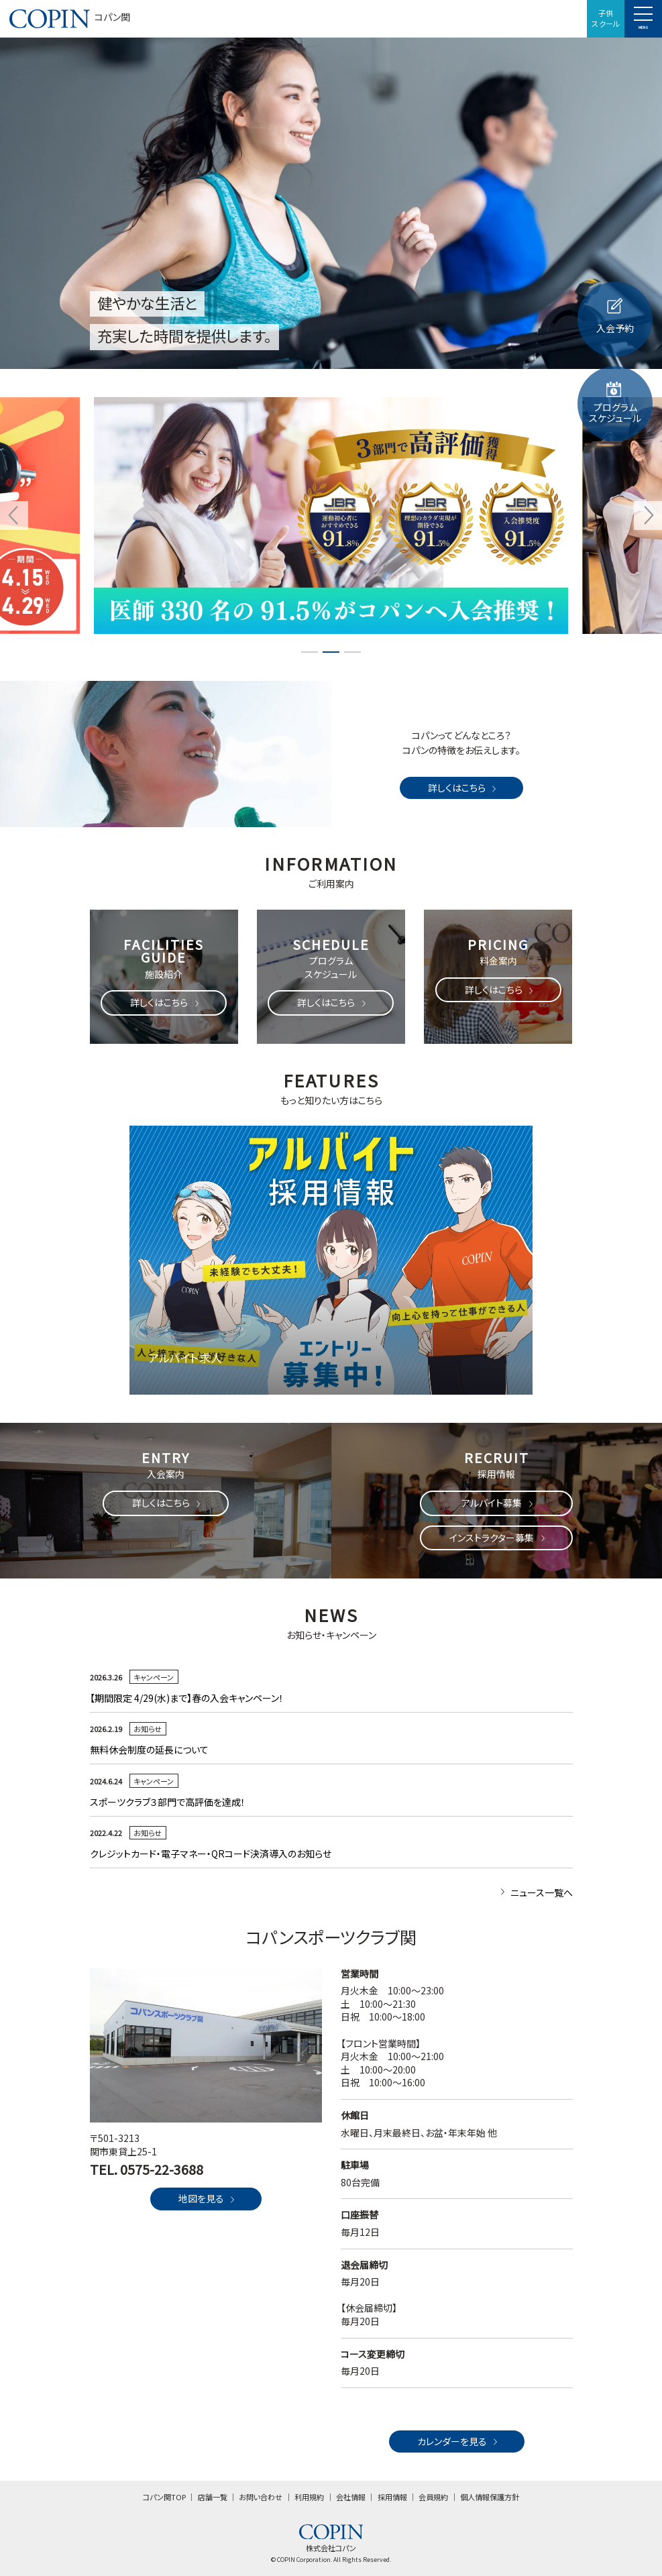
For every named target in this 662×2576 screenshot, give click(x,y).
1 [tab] (310, 652)
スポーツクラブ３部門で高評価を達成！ (167, 1802)
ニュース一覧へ (535, 1892)
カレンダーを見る (458, 2441)
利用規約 (309, 2496)
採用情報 (392, 2496)
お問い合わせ (260, 2496)
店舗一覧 (212, 2496)
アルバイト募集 (498, 1502)
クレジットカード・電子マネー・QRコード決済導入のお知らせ (210, 1853)
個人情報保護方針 (489, 2496)
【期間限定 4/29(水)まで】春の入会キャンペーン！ (191, 1698)
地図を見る (207, 2198)
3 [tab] (352, 652)
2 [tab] (331, 652)
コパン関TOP (164, 2496)
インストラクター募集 (498, 1537)
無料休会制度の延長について (149, 1749)
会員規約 (433, 2496)
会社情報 (351, 2496)
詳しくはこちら (463, 787)
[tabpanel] (331, 516)
